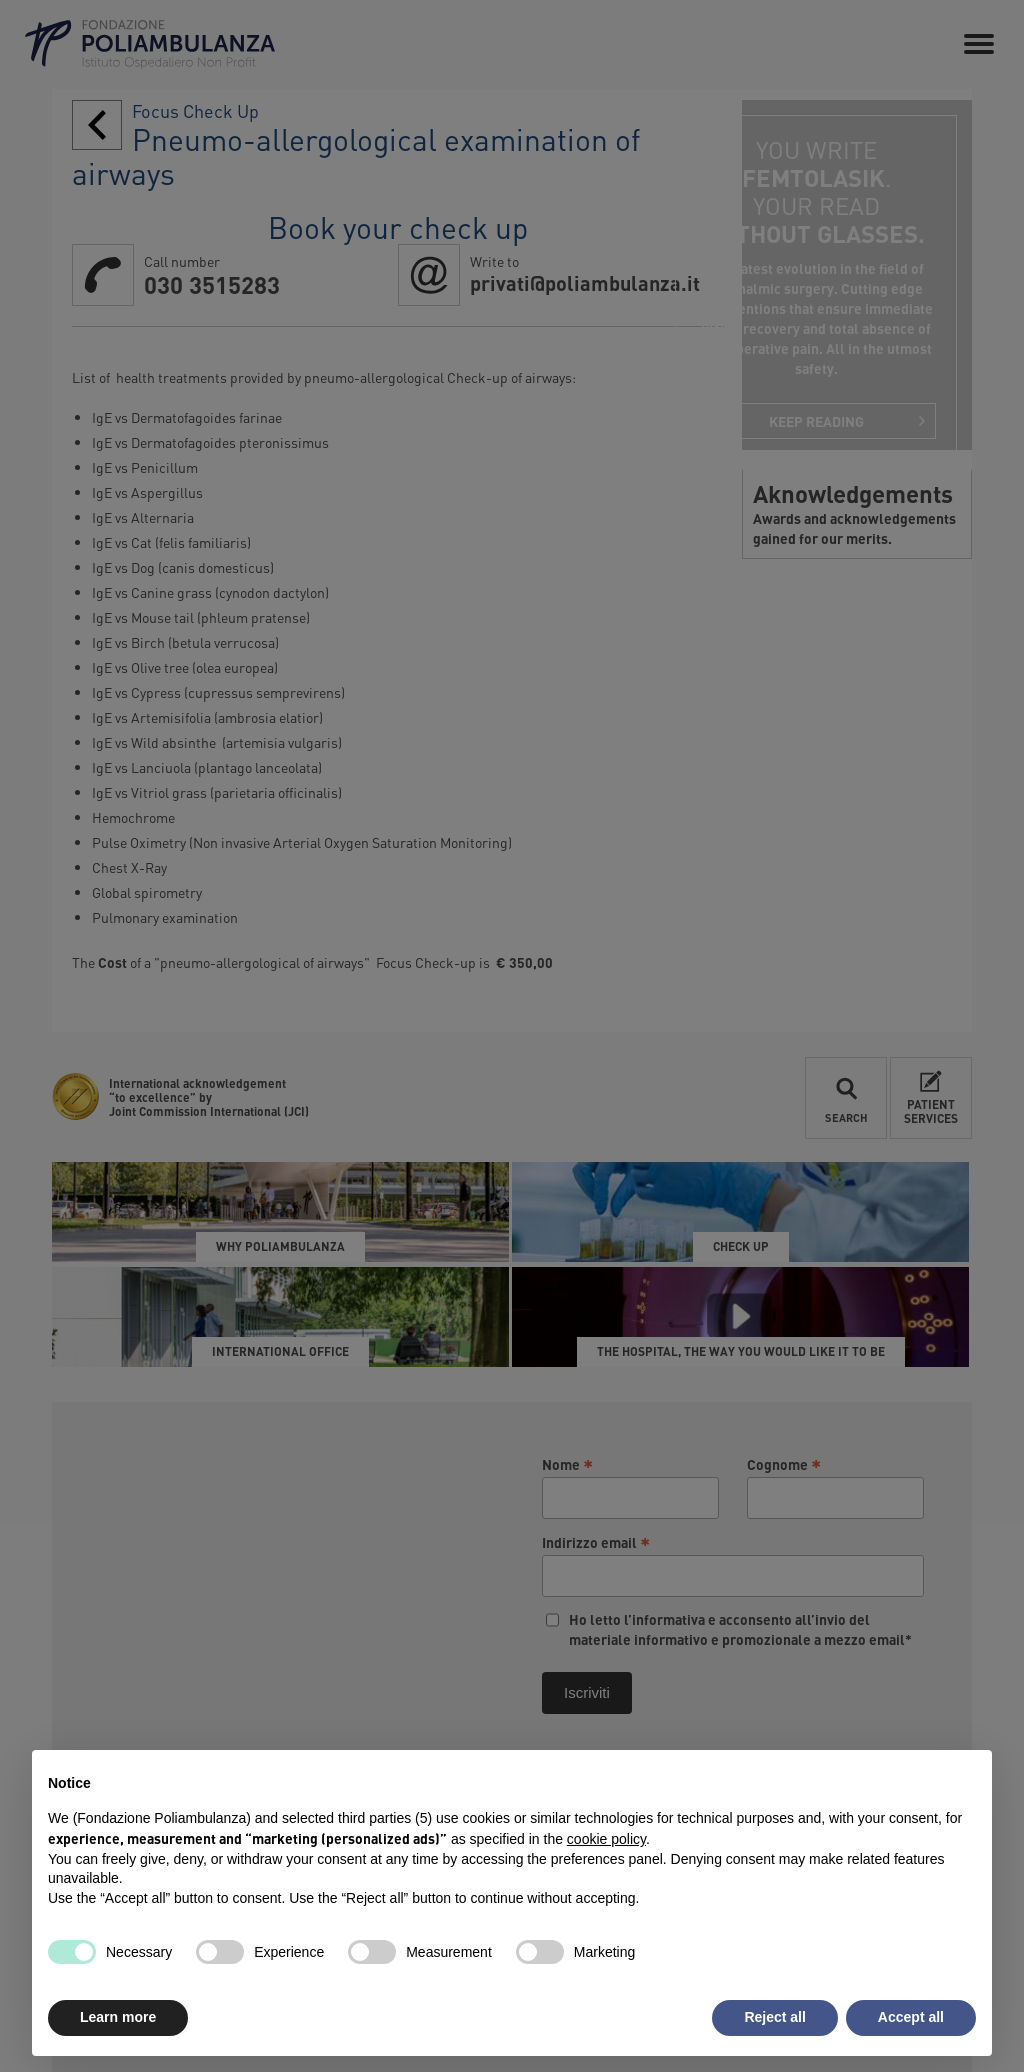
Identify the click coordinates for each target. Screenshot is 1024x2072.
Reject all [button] (774, 2017)
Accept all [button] (911, 2017)
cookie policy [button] (606, 1839)
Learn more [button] (118, 2017)
